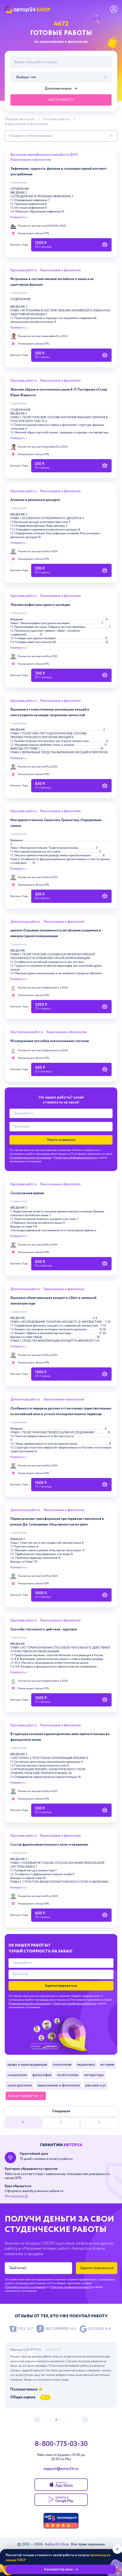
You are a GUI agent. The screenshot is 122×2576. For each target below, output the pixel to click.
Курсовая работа (23, 270)
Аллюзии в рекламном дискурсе (35, 500)
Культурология (20, 2085)
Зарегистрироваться (61, 1985)
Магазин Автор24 (19, 119)
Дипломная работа (25, 922)
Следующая (61, 2111)
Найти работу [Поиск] (61, 100)
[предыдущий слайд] (37, 2419)
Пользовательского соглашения (30, 1158)
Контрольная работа (26, 1032)
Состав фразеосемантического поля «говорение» (49, 1844)
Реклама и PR (95, 2085)
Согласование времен (27, 1193)
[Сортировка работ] (61, 136)
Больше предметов (23, 2096)
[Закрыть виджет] (117, 2549)
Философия (41, 2075)
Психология (62, 2064)
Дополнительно (58, 88)
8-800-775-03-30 (61, 2444)
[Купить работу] (71, 244)
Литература (94, 2075)
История (107, 2064)
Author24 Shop (57, 2544)
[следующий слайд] (84, 2419)
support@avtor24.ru (61, 2469)
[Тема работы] (61, 1113)
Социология (17, 2075)
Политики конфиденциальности (75, 1158)
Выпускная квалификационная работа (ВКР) (44, 155)
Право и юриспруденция (27, 2064)
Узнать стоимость (61, 1139)
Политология (67, 2075)
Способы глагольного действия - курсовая (43, 1629)
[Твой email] (61, 1126)
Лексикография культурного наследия (40, 605)
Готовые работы (56, 119)
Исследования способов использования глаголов (49, 1041)
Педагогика (86, 2064)
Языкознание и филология (26, 124)
